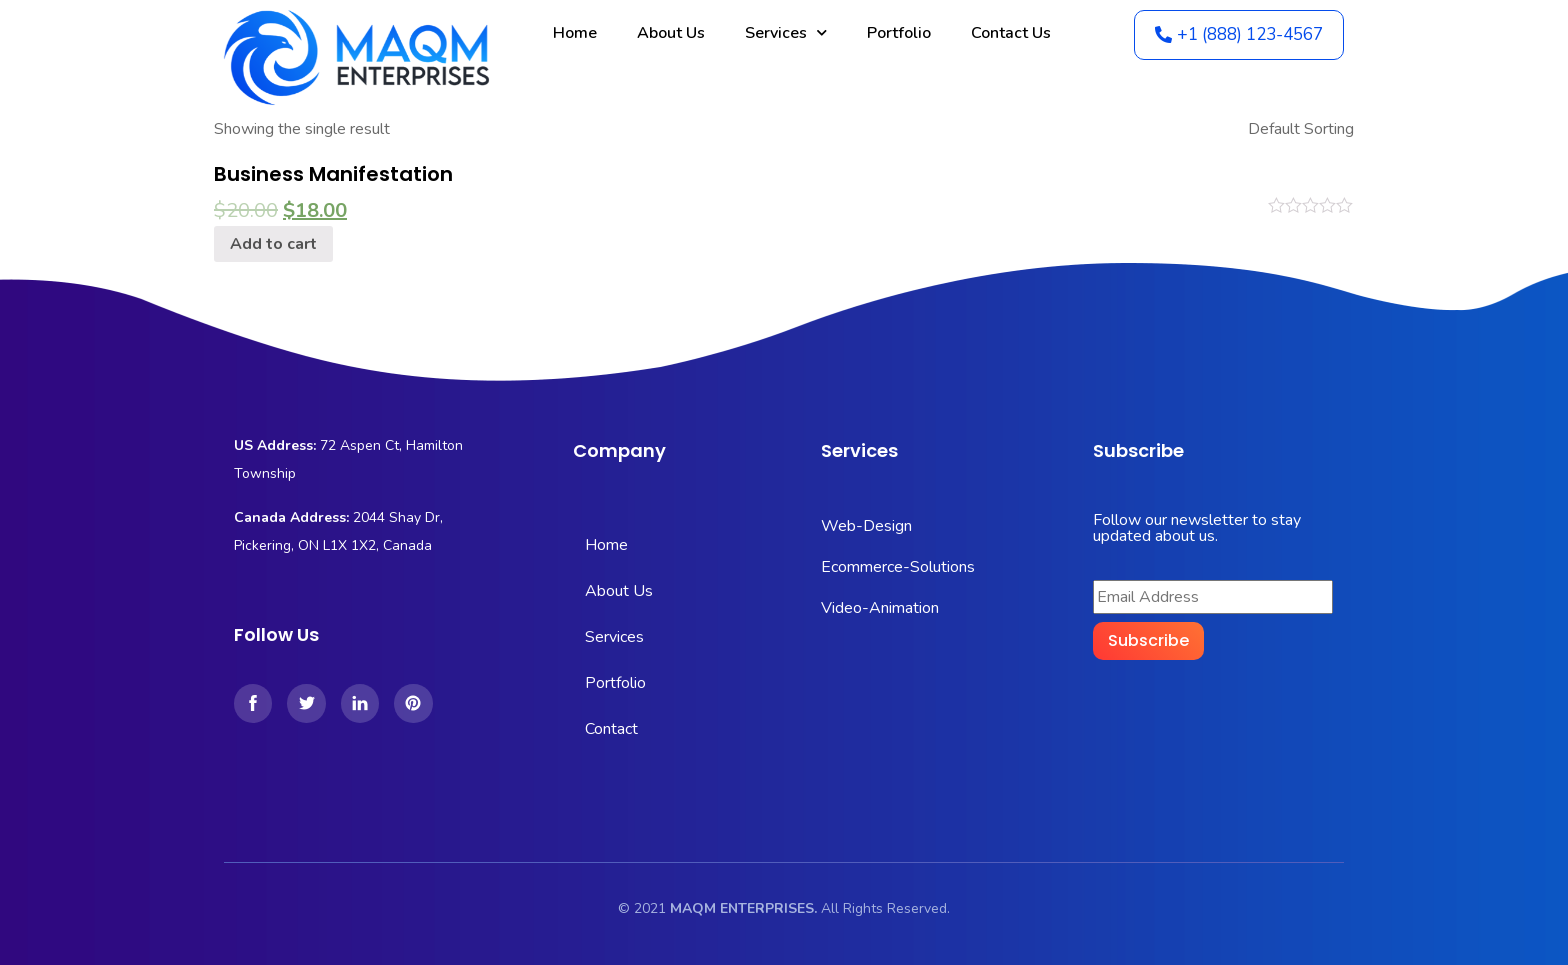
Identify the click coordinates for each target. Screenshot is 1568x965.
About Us (671, 33)
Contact (611, 729)
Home (575, 33)
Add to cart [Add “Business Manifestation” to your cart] (273, 244)
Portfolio (899, 33)
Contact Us (1011, 33)
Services (786, 32)
